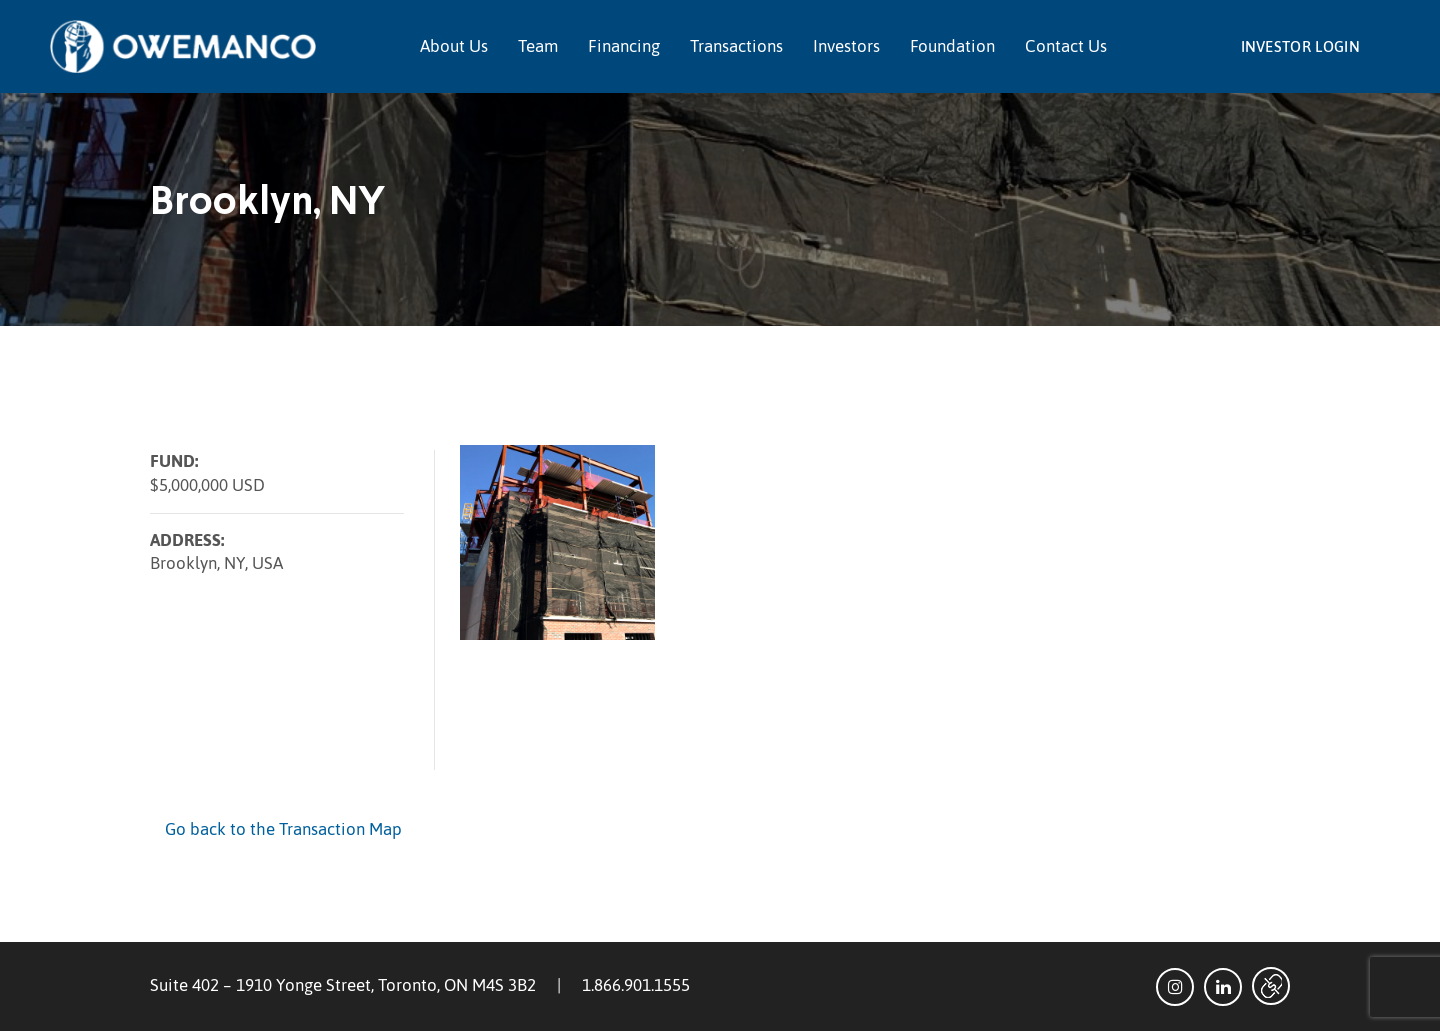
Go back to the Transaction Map (283, 829)
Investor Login (1300, 46)
